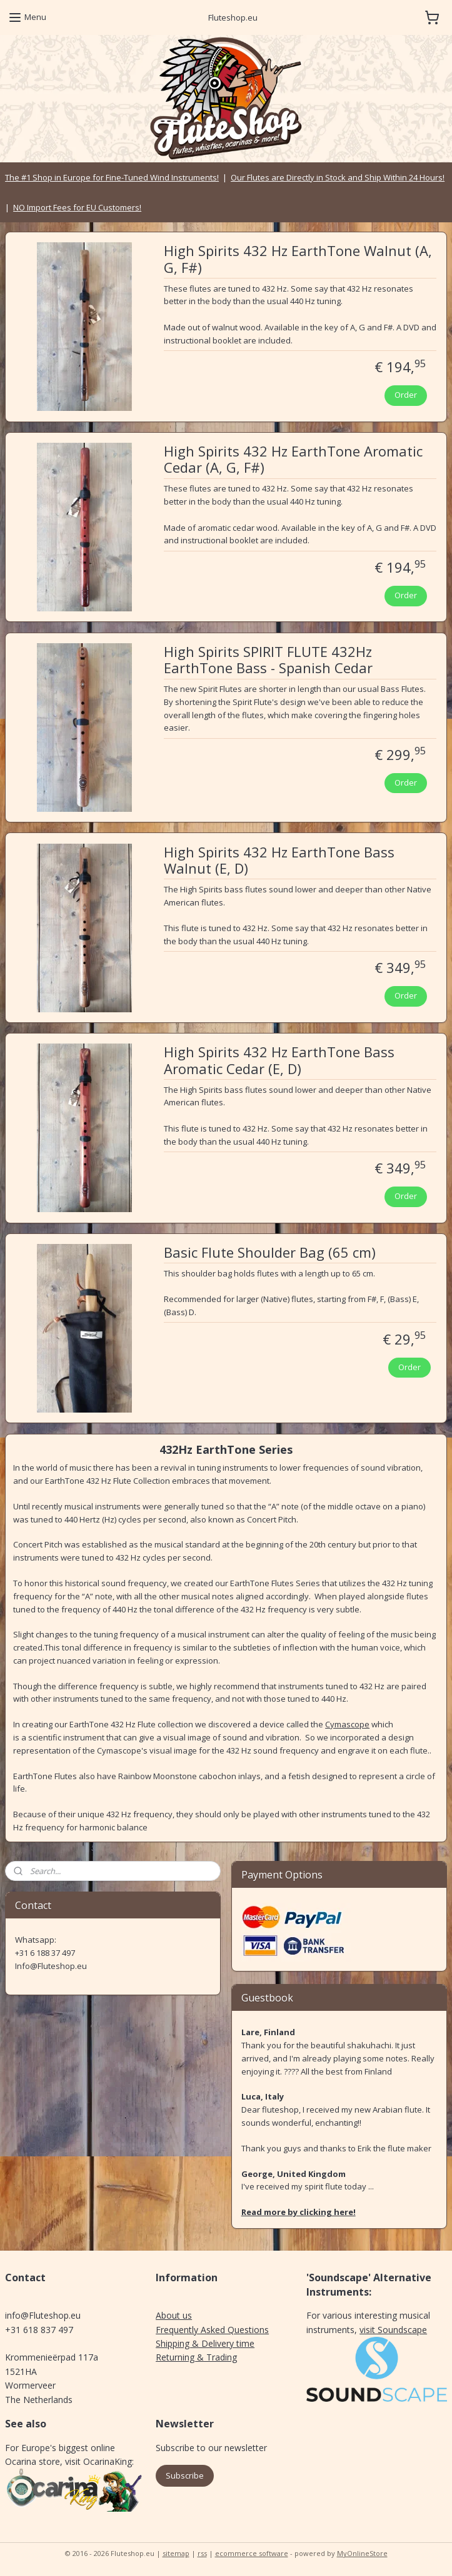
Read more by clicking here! (298, 2212)
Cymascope (347, 1724)
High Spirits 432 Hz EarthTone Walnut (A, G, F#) (298, 259)
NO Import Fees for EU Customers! (77, 207)
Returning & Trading (196, 2357)
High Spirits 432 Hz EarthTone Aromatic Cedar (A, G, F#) (293, 459)
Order (405, 394)
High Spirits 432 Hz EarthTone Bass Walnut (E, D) (279, 860)
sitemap (176, 2553)
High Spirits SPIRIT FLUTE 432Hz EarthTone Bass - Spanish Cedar (268, 659)
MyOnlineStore (362, 2553)
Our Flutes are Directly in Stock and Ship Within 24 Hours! (337, 177)
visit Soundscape (393, 2330)
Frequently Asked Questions (212, 2330)
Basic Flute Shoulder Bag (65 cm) (270, 1252)
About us (174, 2315)
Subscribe (185, 2475)
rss (202, 2553)
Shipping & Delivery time (205, 2343)
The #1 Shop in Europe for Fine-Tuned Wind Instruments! (112, 177)
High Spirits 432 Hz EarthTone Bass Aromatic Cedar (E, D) (279, 1060)
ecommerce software (251, 2553)
